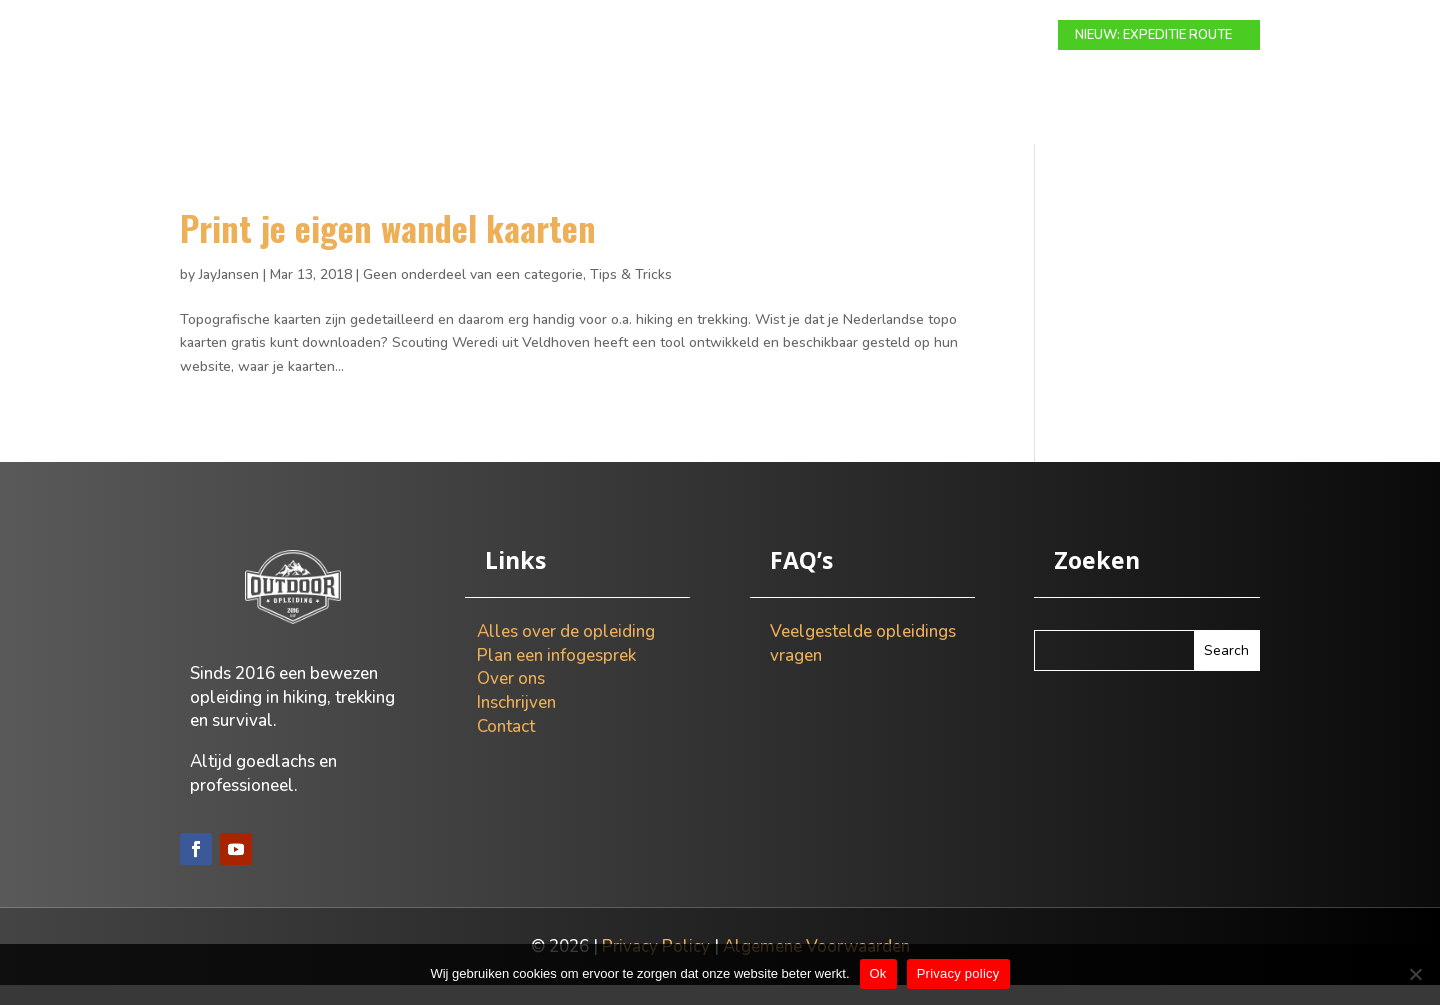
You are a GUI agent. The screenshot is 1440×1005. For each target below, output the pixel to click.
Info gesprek (775, 36)
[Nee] (1415, 974)
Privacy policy (958, 973)
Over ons (881, 36)
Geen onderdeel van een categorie (473, 294)
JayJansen (229, 294)
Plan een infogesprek (556, 675)
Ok (878, 973)
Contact (972, 36)
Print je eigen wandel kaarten (388, 247)
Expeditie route (646, 36)
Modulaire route (500, 36)
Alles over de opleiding (566, 651)
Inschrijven (516, 722)
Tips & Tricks (631, 294)
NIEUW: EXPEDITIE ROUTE (1153, 35)
